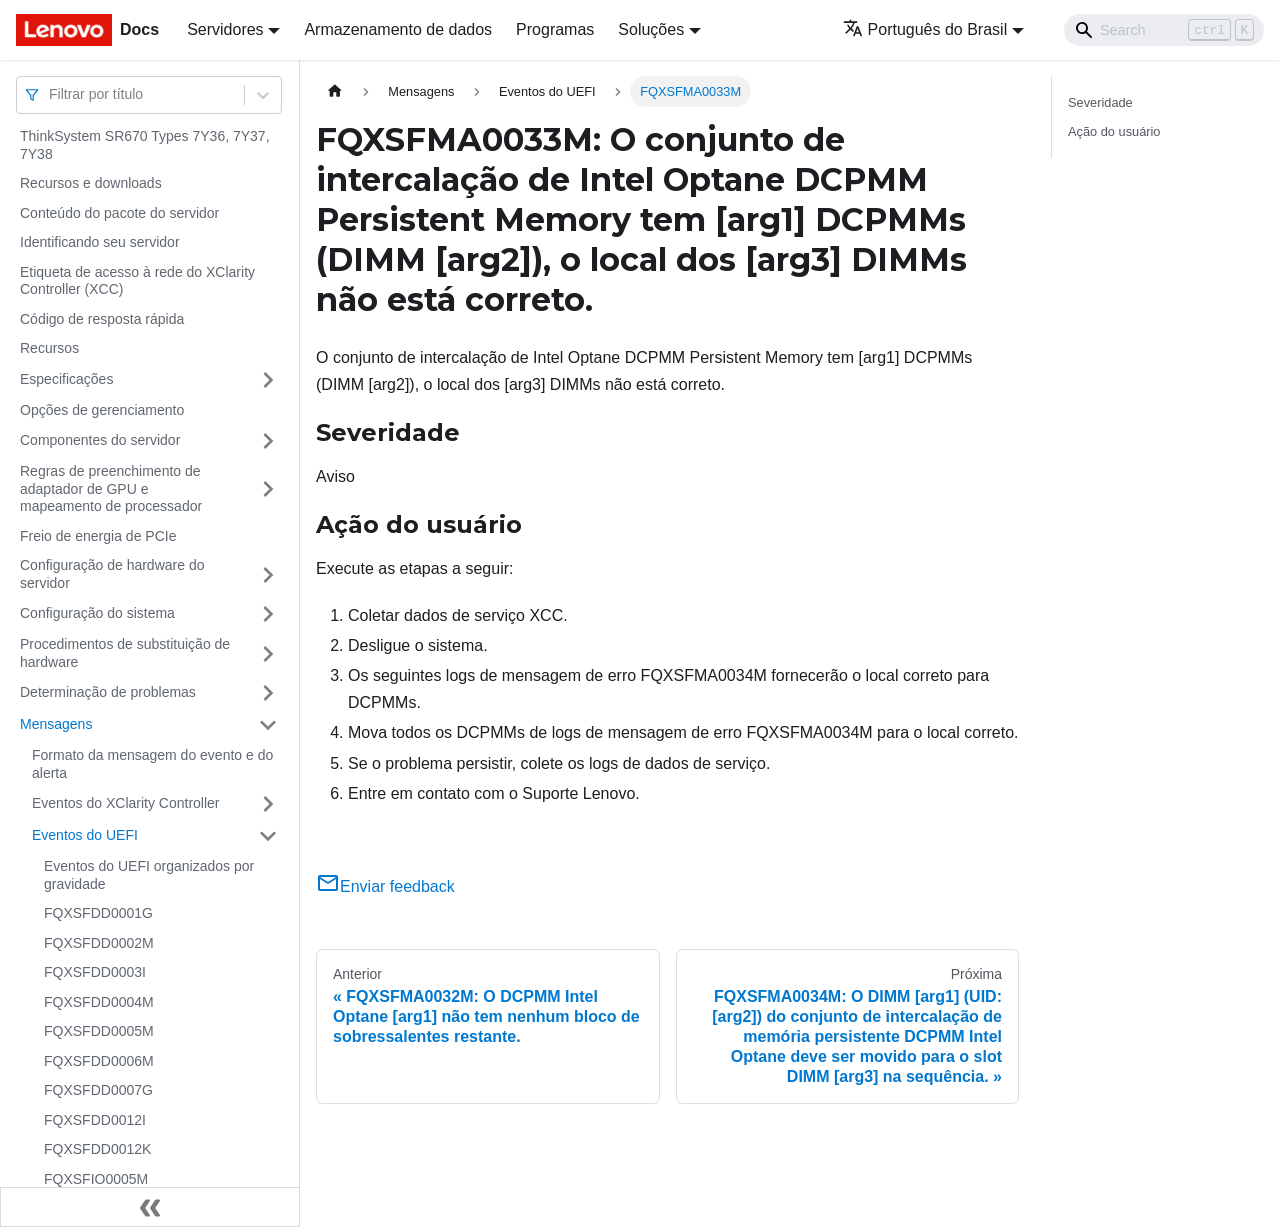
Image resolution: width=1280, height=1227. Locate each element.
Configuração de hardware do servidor (112, 574)
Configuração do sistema (97, 613)
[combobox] (51, 94)
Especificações (66, 379)
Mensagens (56, 724)
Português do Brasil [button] (925, 29)
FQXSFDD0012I (95, 1120)
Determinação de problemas (108, 692)
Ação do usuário (1114, 131)
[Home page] (335, 91)
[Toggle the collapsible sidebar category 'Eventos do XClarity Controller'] (268, 804)
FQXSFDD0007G (98, 1090)
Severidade (1100, 102)
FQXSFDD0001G (98, 913)
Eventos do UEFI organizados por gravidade (149, 875)
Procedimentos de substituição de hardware (125, 653)
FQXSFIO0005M (96, 1179)
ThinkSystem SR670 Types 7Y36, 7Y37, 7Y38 (145, 145)
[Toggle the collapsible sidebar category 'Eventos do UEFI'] (268, 836)
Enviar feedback (385, 886)
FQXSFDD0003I (95, 972)
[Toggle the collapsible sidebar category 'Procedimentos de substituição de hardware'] (268, 653)
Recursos (49, 348)
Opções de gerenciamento (102, 410)
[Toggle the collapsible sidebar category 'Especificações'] (268, 380)
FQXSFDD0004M (99, 1002)
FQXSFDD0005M (99, 1031)
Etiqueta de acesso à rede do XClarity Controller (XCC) (137, 281)
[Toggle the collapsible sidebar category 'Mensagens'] (268, 725)
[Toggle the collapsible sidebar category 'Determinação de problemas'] (268, 693)
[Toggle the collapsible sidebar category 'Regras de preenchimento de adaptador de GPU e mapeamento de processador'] (268, 489)
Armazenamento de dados (398, 29)
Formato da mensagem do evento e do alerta (152, 764)
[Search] (1164, 30)
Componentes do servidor (100, 440)
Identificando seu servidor (100, 242)
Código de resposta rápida (102, 319)
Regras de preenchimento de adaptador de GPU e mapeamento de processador (111, 488)
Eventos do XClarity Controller (126, 803)
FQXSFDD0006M (99, 1061)
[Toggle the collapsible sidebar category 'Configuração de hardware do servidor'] (268, 574)
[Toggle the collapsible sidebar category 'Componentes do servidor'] (268, 441)
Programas (555, 29)
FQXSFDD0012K (97, 1149)
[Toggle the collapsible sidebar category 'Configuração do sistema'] (268, 614)
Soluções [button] (651, 29)
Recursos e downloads (91, 183)
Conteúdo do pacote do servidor (119, 213)
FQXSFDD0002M (99, 943)
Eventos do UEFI (85, 835)
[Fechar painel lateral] (150, 1207)
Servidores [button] (225, 29)
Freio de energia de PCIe (98, 536)
